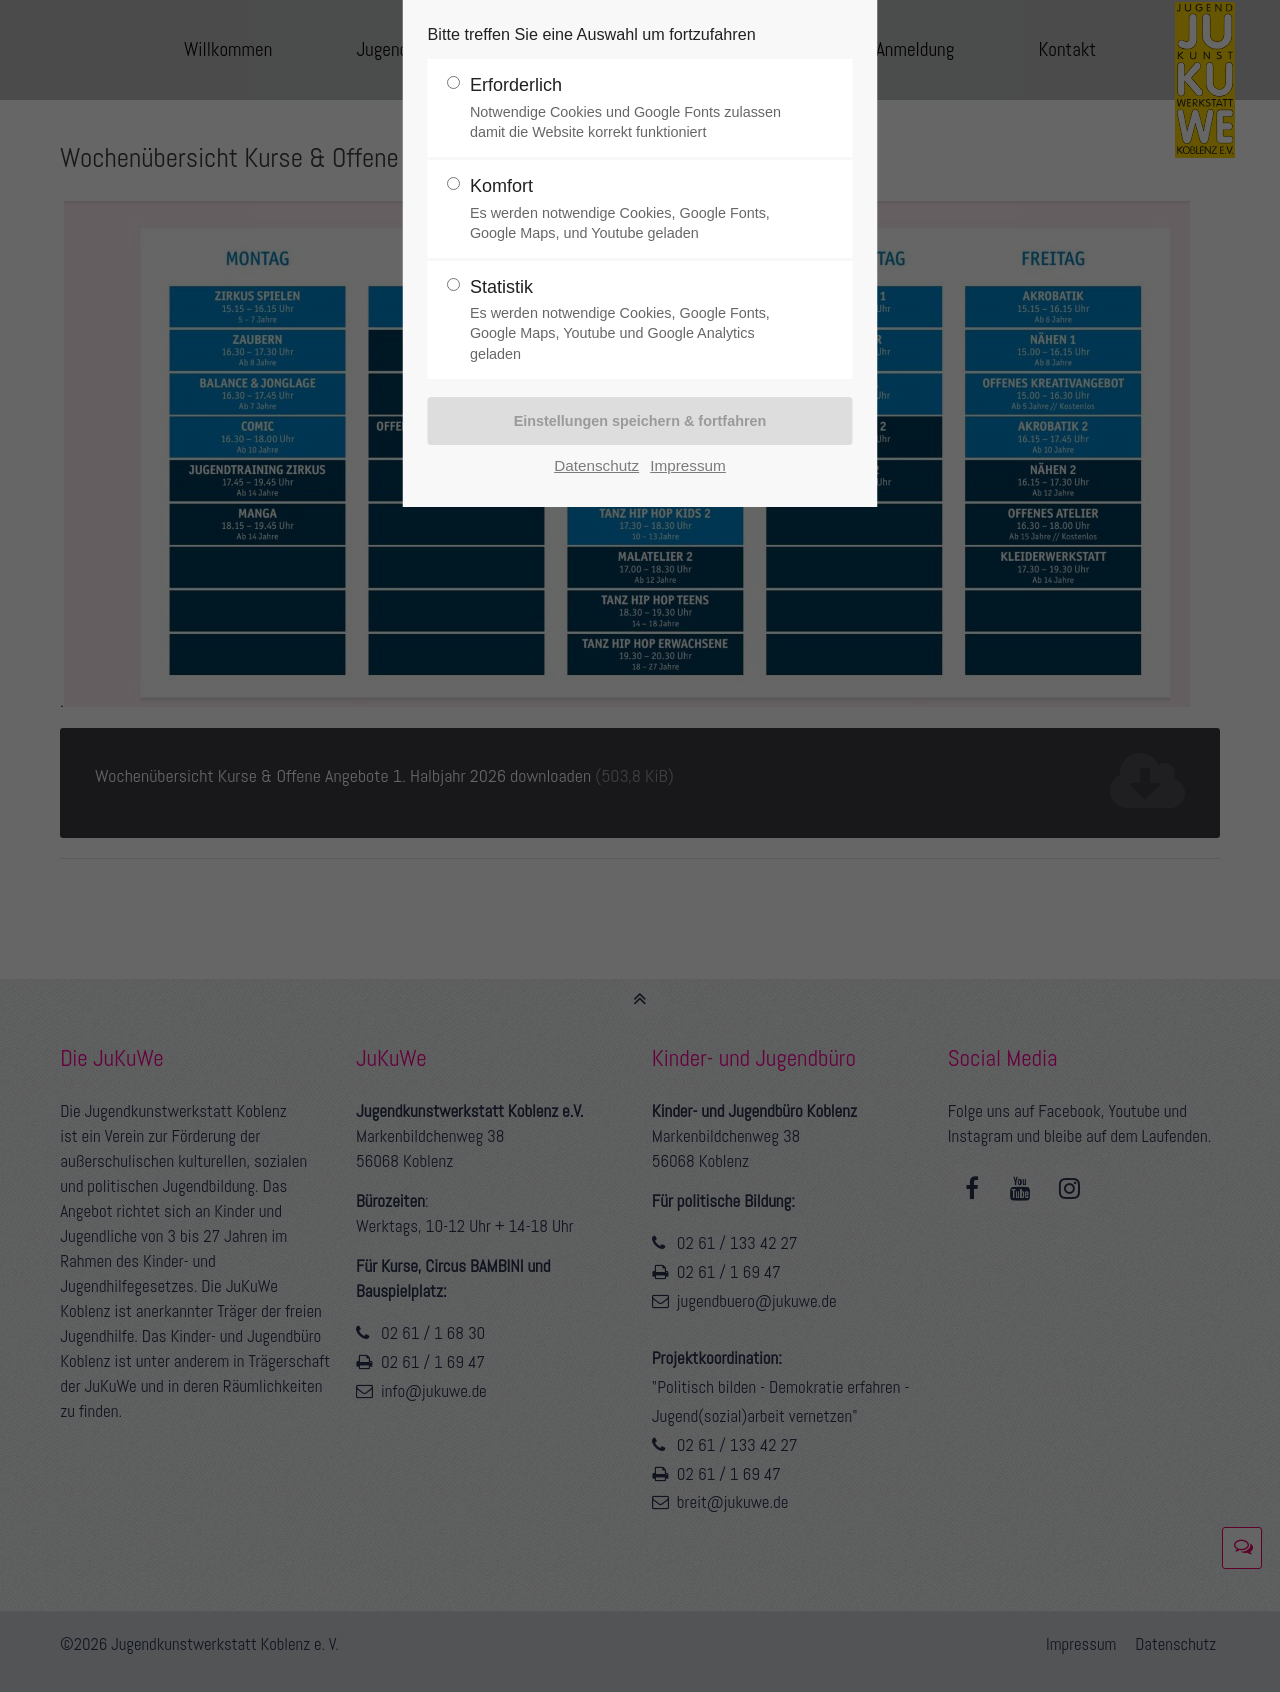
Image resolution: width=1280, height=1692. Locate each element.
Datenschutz (596, 465)
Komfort (632, 209)
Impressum (688, 465)
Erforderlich (632, 108)
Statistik (632, 320)
